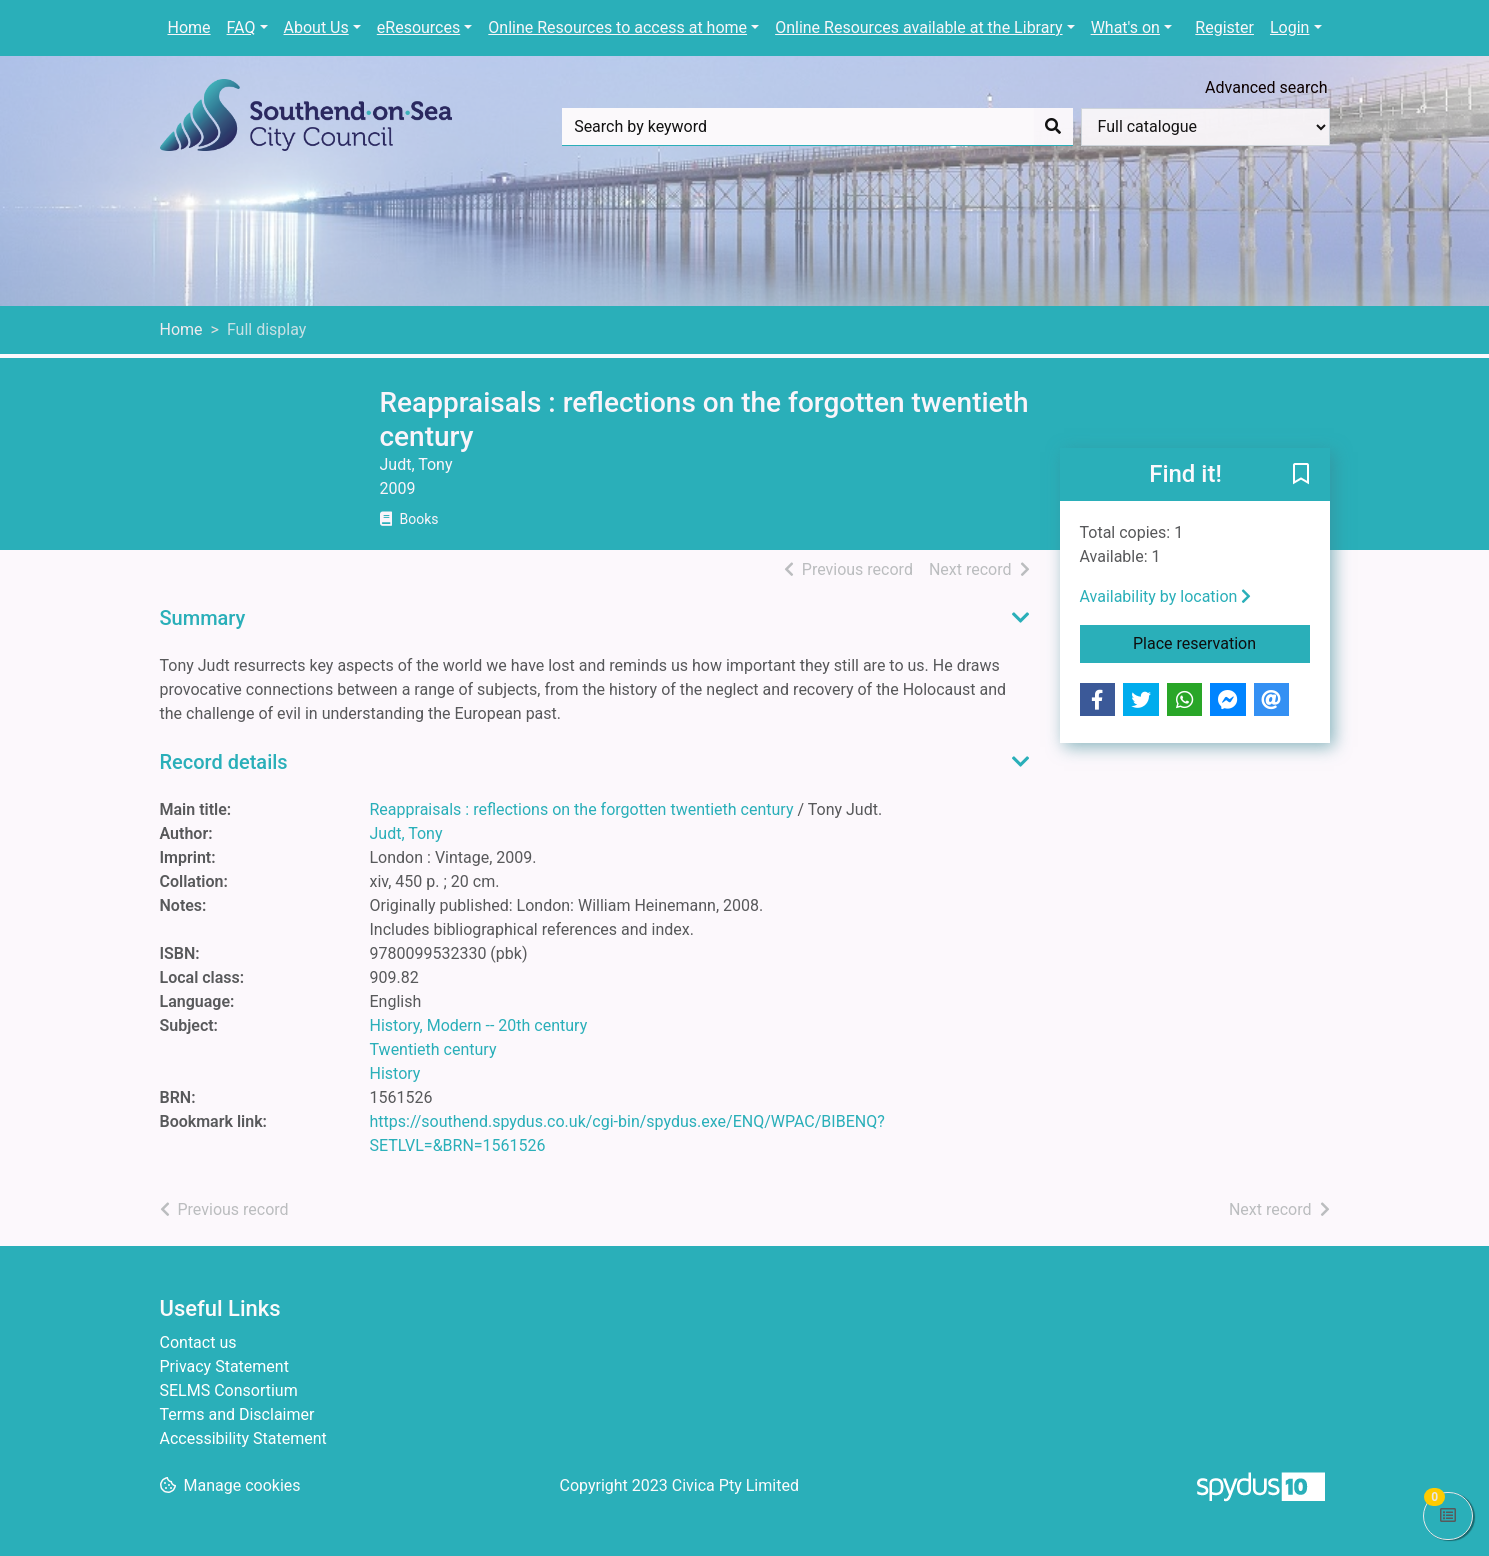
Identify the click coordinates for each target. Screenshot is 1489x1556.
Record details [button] (224, 762)
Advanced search (1266, 87)
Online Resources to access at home (617, 27)
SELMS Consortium (229, 1390)
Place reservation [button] (1221, 642)
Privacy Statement (224, 1366)
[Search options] (1205, 127)
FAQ (241, 27)
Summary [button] (203, 618)
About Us (316, 27)
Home (189, 27)
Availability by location (1166, 596)
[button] (1301, 476)
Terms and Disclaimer (237, 1414)
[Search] (1053, 127)
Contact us (198, 1342)
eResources (418, 27)
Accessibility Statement (243, 1438)
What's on (1125, 27)
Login (1289, 27)
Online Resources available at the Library (918, 27)
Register (1224, 27)
